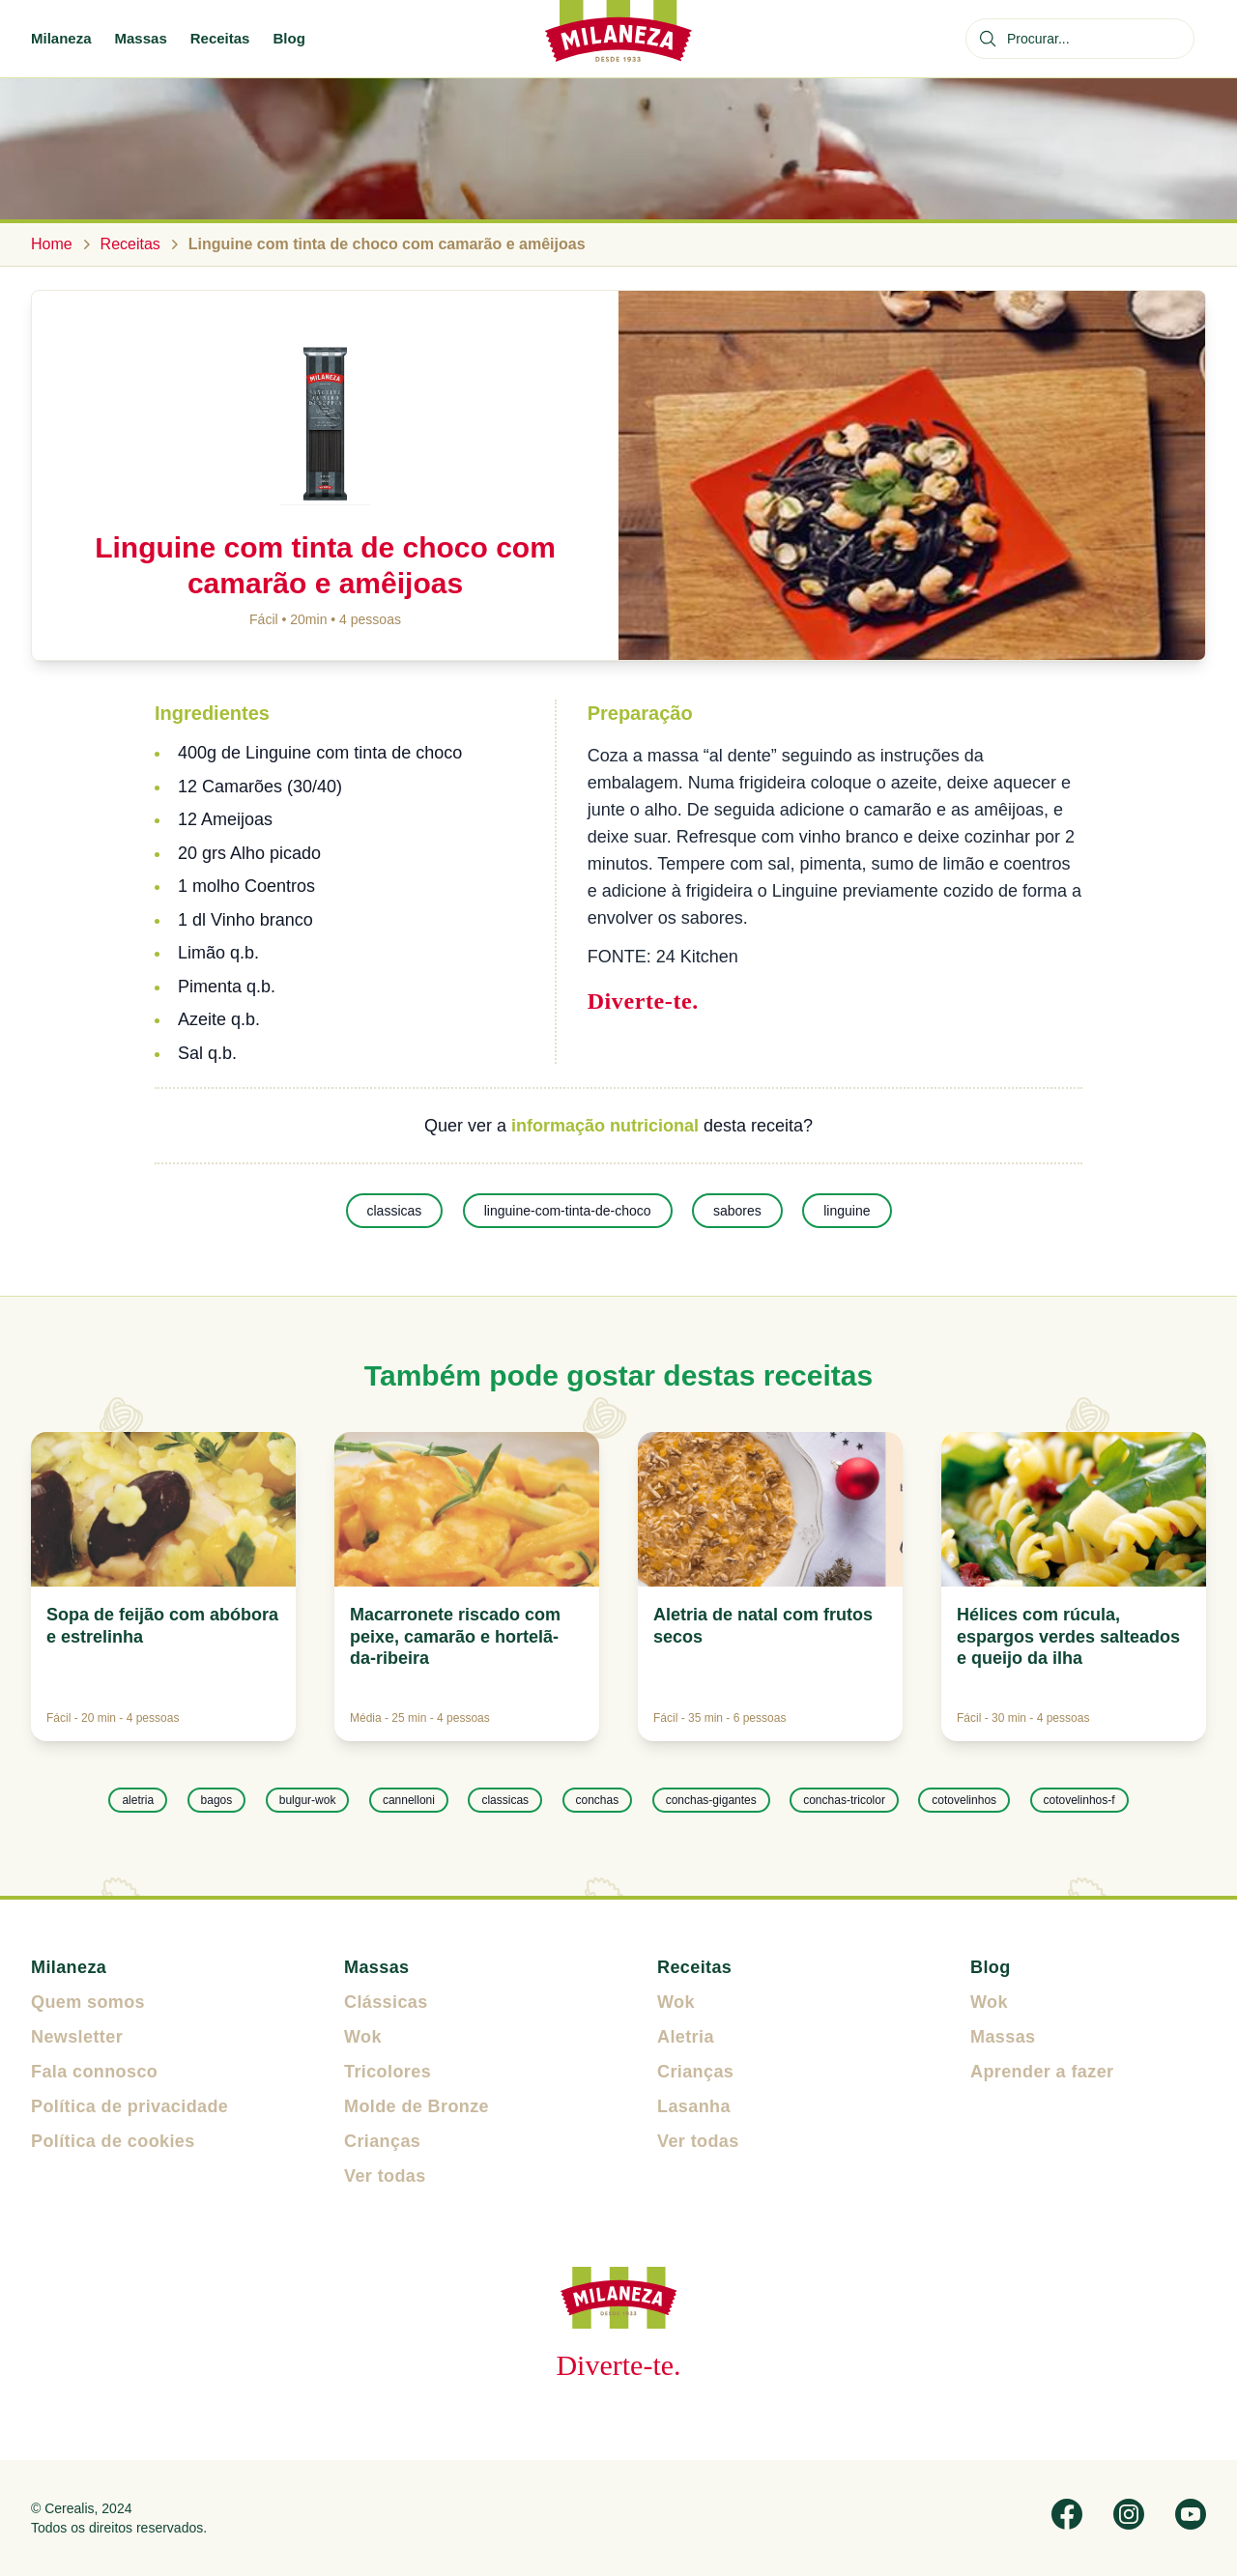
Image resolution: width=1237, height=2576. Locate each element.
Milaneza (61, 38)
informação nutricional (605, 1125)
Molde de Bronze (416, 2106)
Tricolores (387, 2071)
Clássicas (386, 2002)
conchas (597, 1800)
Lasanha (694, 2106)
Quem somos (88, 2002)
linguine (846, 1210)
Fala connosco (94, 2071)
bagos (217, 1800)
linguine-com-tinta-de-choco (567, 1210)
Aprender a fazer (1041, 2071)
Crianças (382, 2141)
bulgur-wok (307, 1800)
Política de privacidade (129, 2106)
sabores (737, 1210)
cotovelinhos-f (1079, 1800)
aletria (138, 1800)
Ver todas (385, 2176)
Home (51, 244)
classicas (394, 1210)
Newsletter (77, 2036)
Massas (141, 38)
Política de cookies (113, 2141)
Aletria (685, 2036)
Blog (288, 38)
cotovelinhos (964, 1800)
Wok (363, 2036)
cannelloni (409, 1800)
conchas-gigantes (711, 1800)
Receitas (220, 38)
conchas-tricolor (844, 1800)
